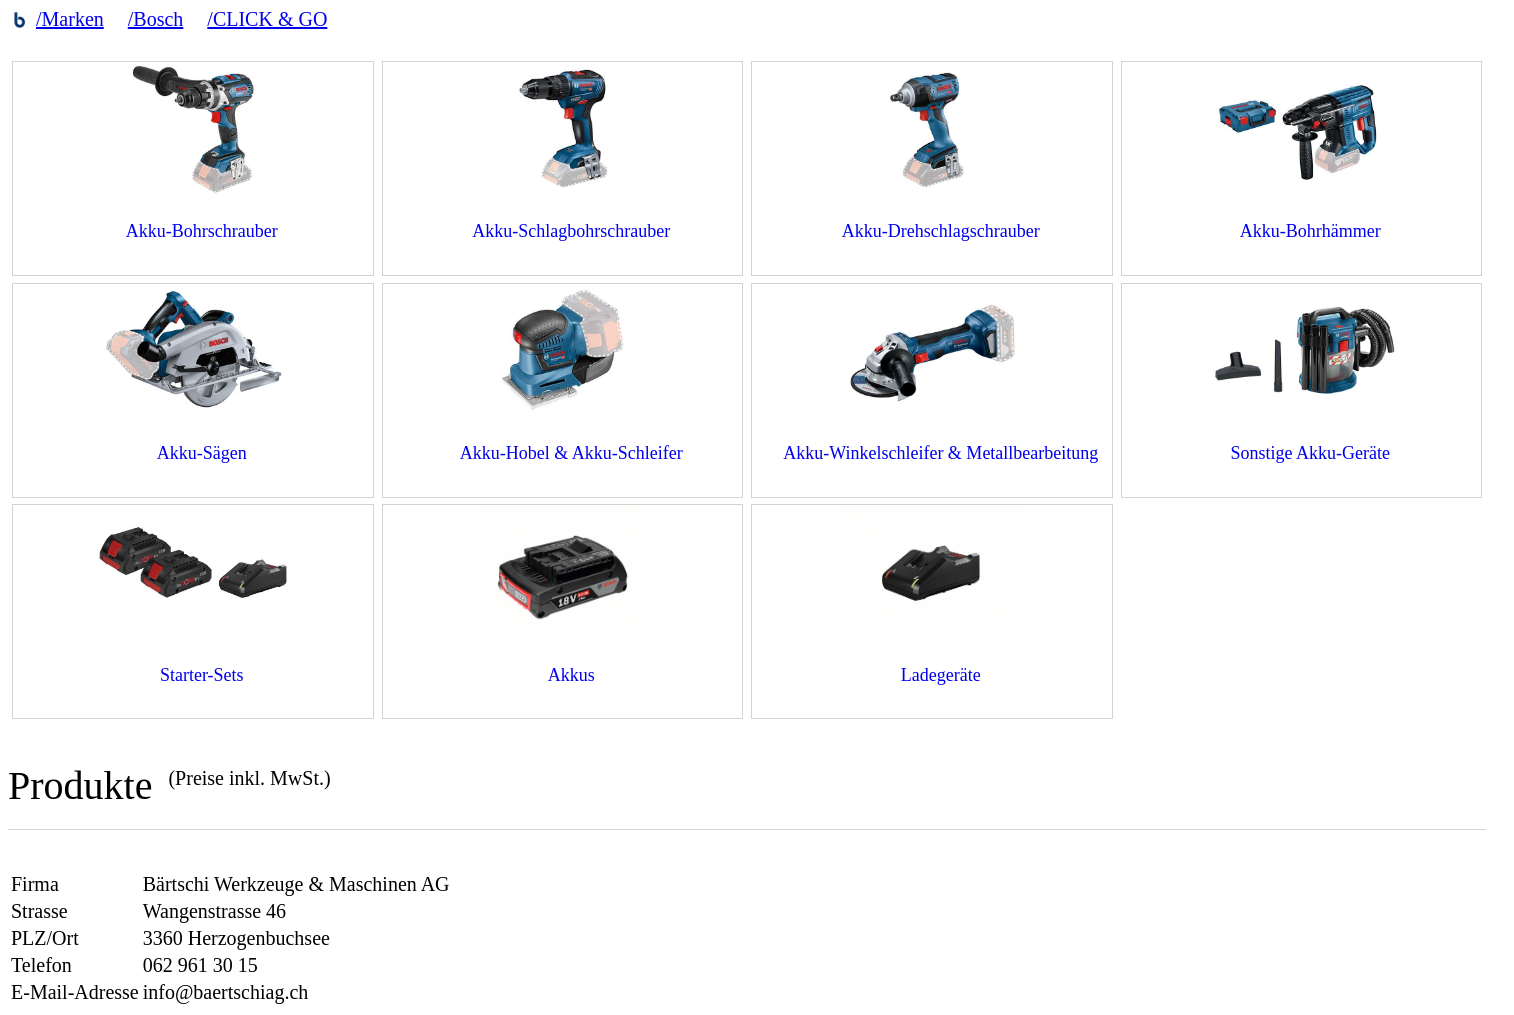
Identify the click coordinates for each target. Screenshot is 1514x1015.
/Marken (70, 19)
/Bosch (156, 19)
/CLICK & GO (267, 19)
